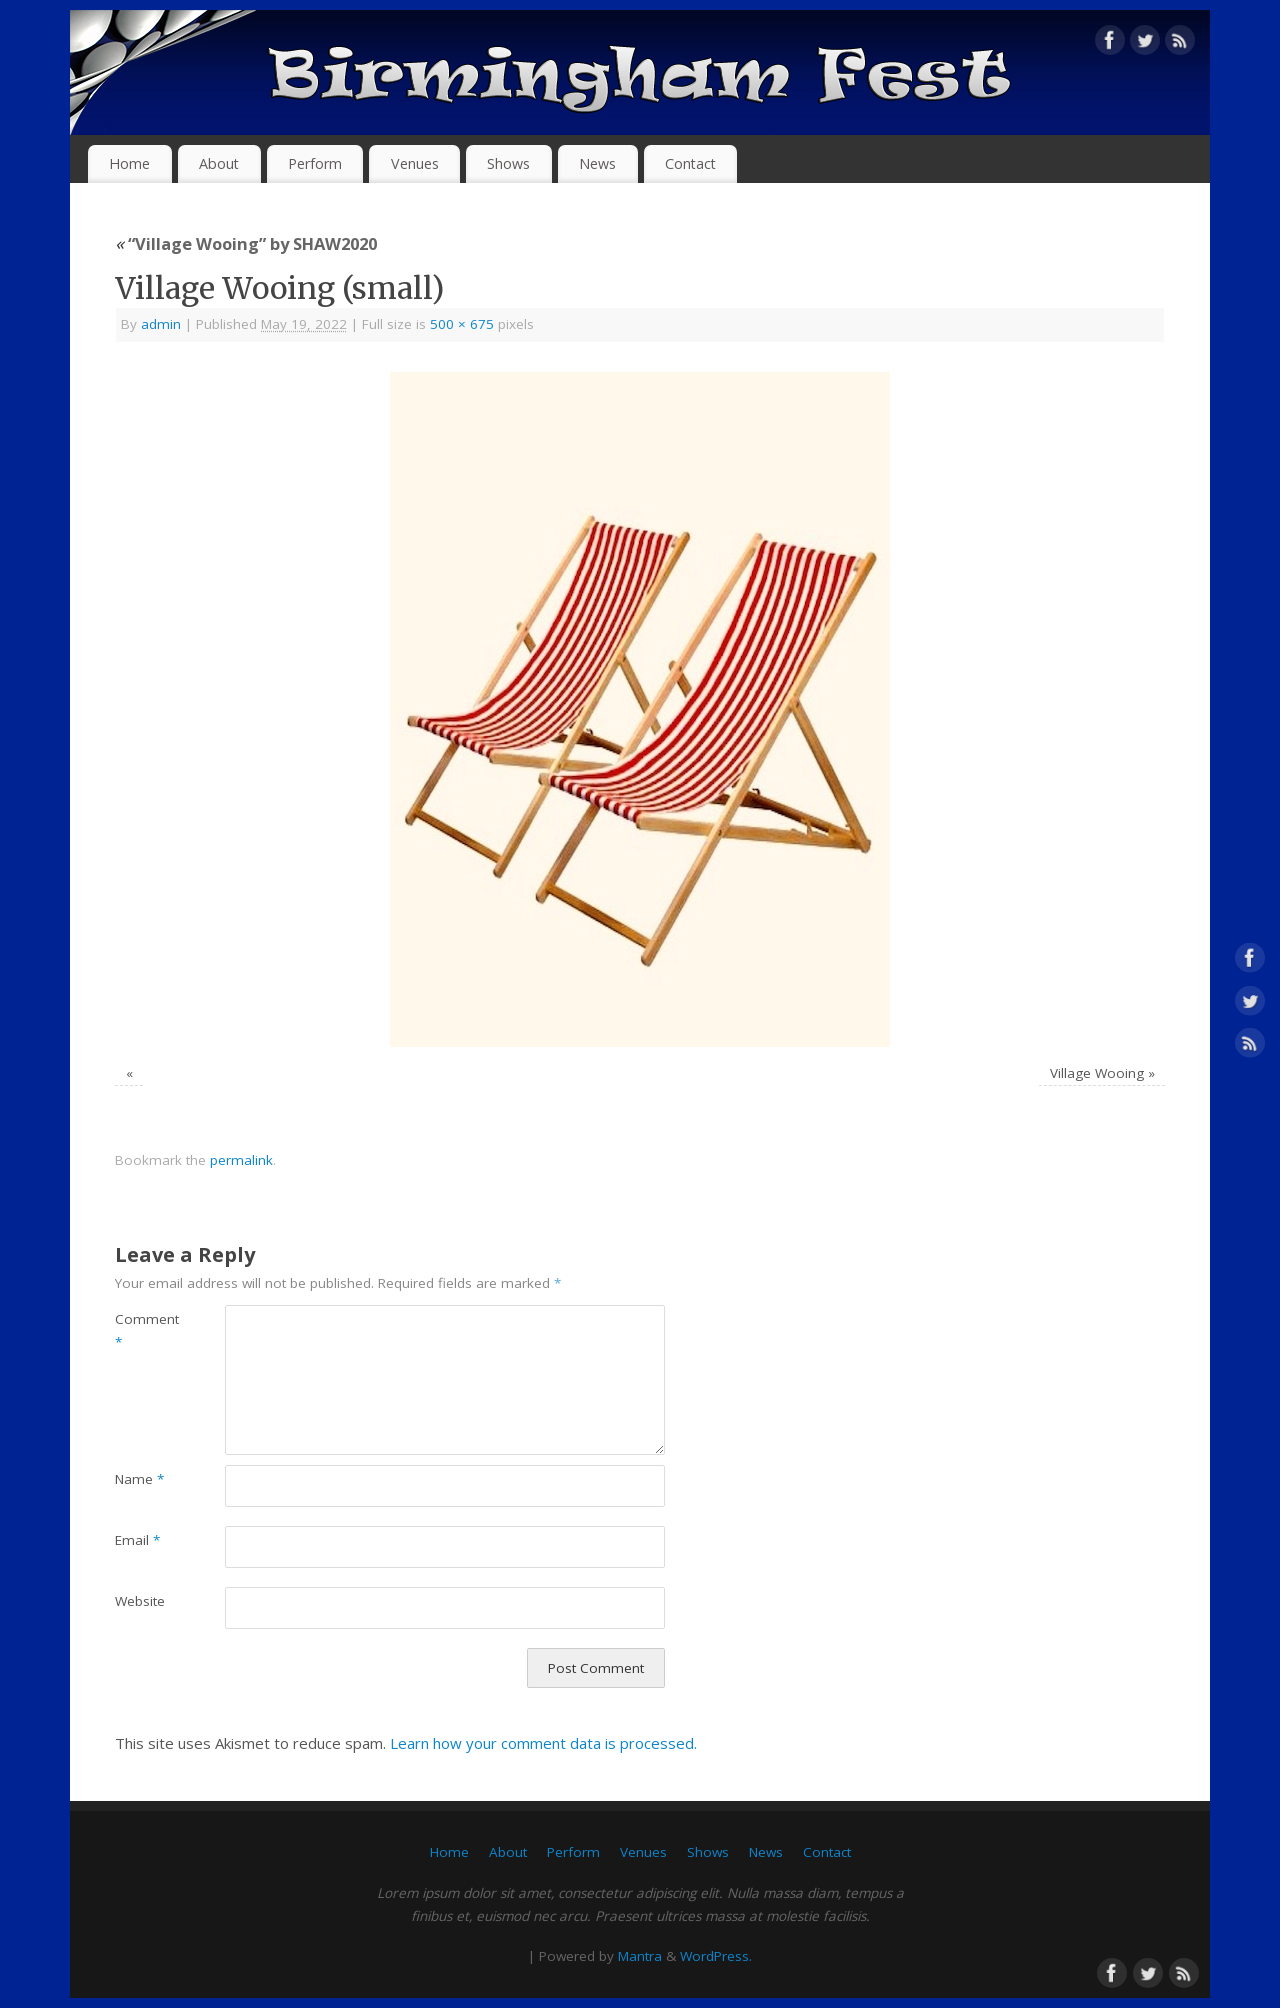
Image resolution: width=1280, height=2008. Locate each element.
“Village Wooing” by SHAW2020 (246, 243)
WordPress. (716, 1956)
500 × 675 (462, 324)
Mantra (640, 1956)
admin (161, 324)
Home (129, 163)
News (597, 163)
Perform (315, 163)
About (219, 163)
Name (139, 1479)
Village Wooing (1097, 1073)
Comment (142, 1330)
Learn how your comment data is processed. (543, 1743)
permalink (241, 1160)
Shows (508, 163)
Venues (415, 163)
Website (140, 1601)
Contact (690, 163)
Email (137, 1540)
